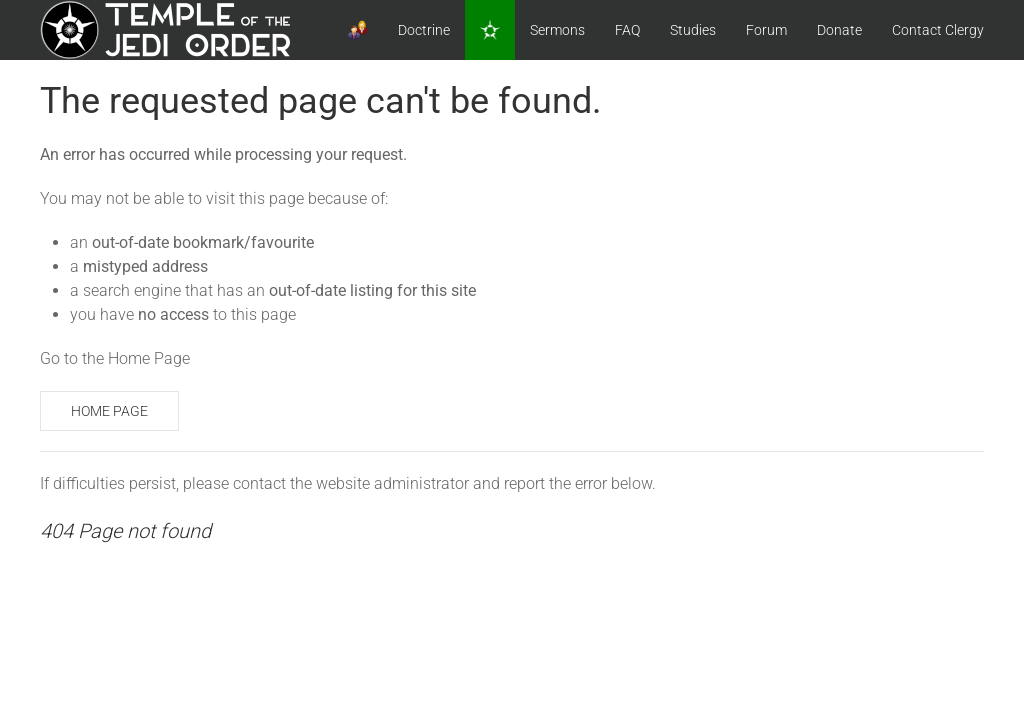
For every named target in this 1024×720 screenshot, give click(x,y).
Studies (693, 30)
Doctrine (424, 30)
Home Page (109, 411)
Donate (839, 30)
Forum (766, 30)
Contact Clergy (938, 30)
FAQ (627, 30)
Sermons (557, 30)
